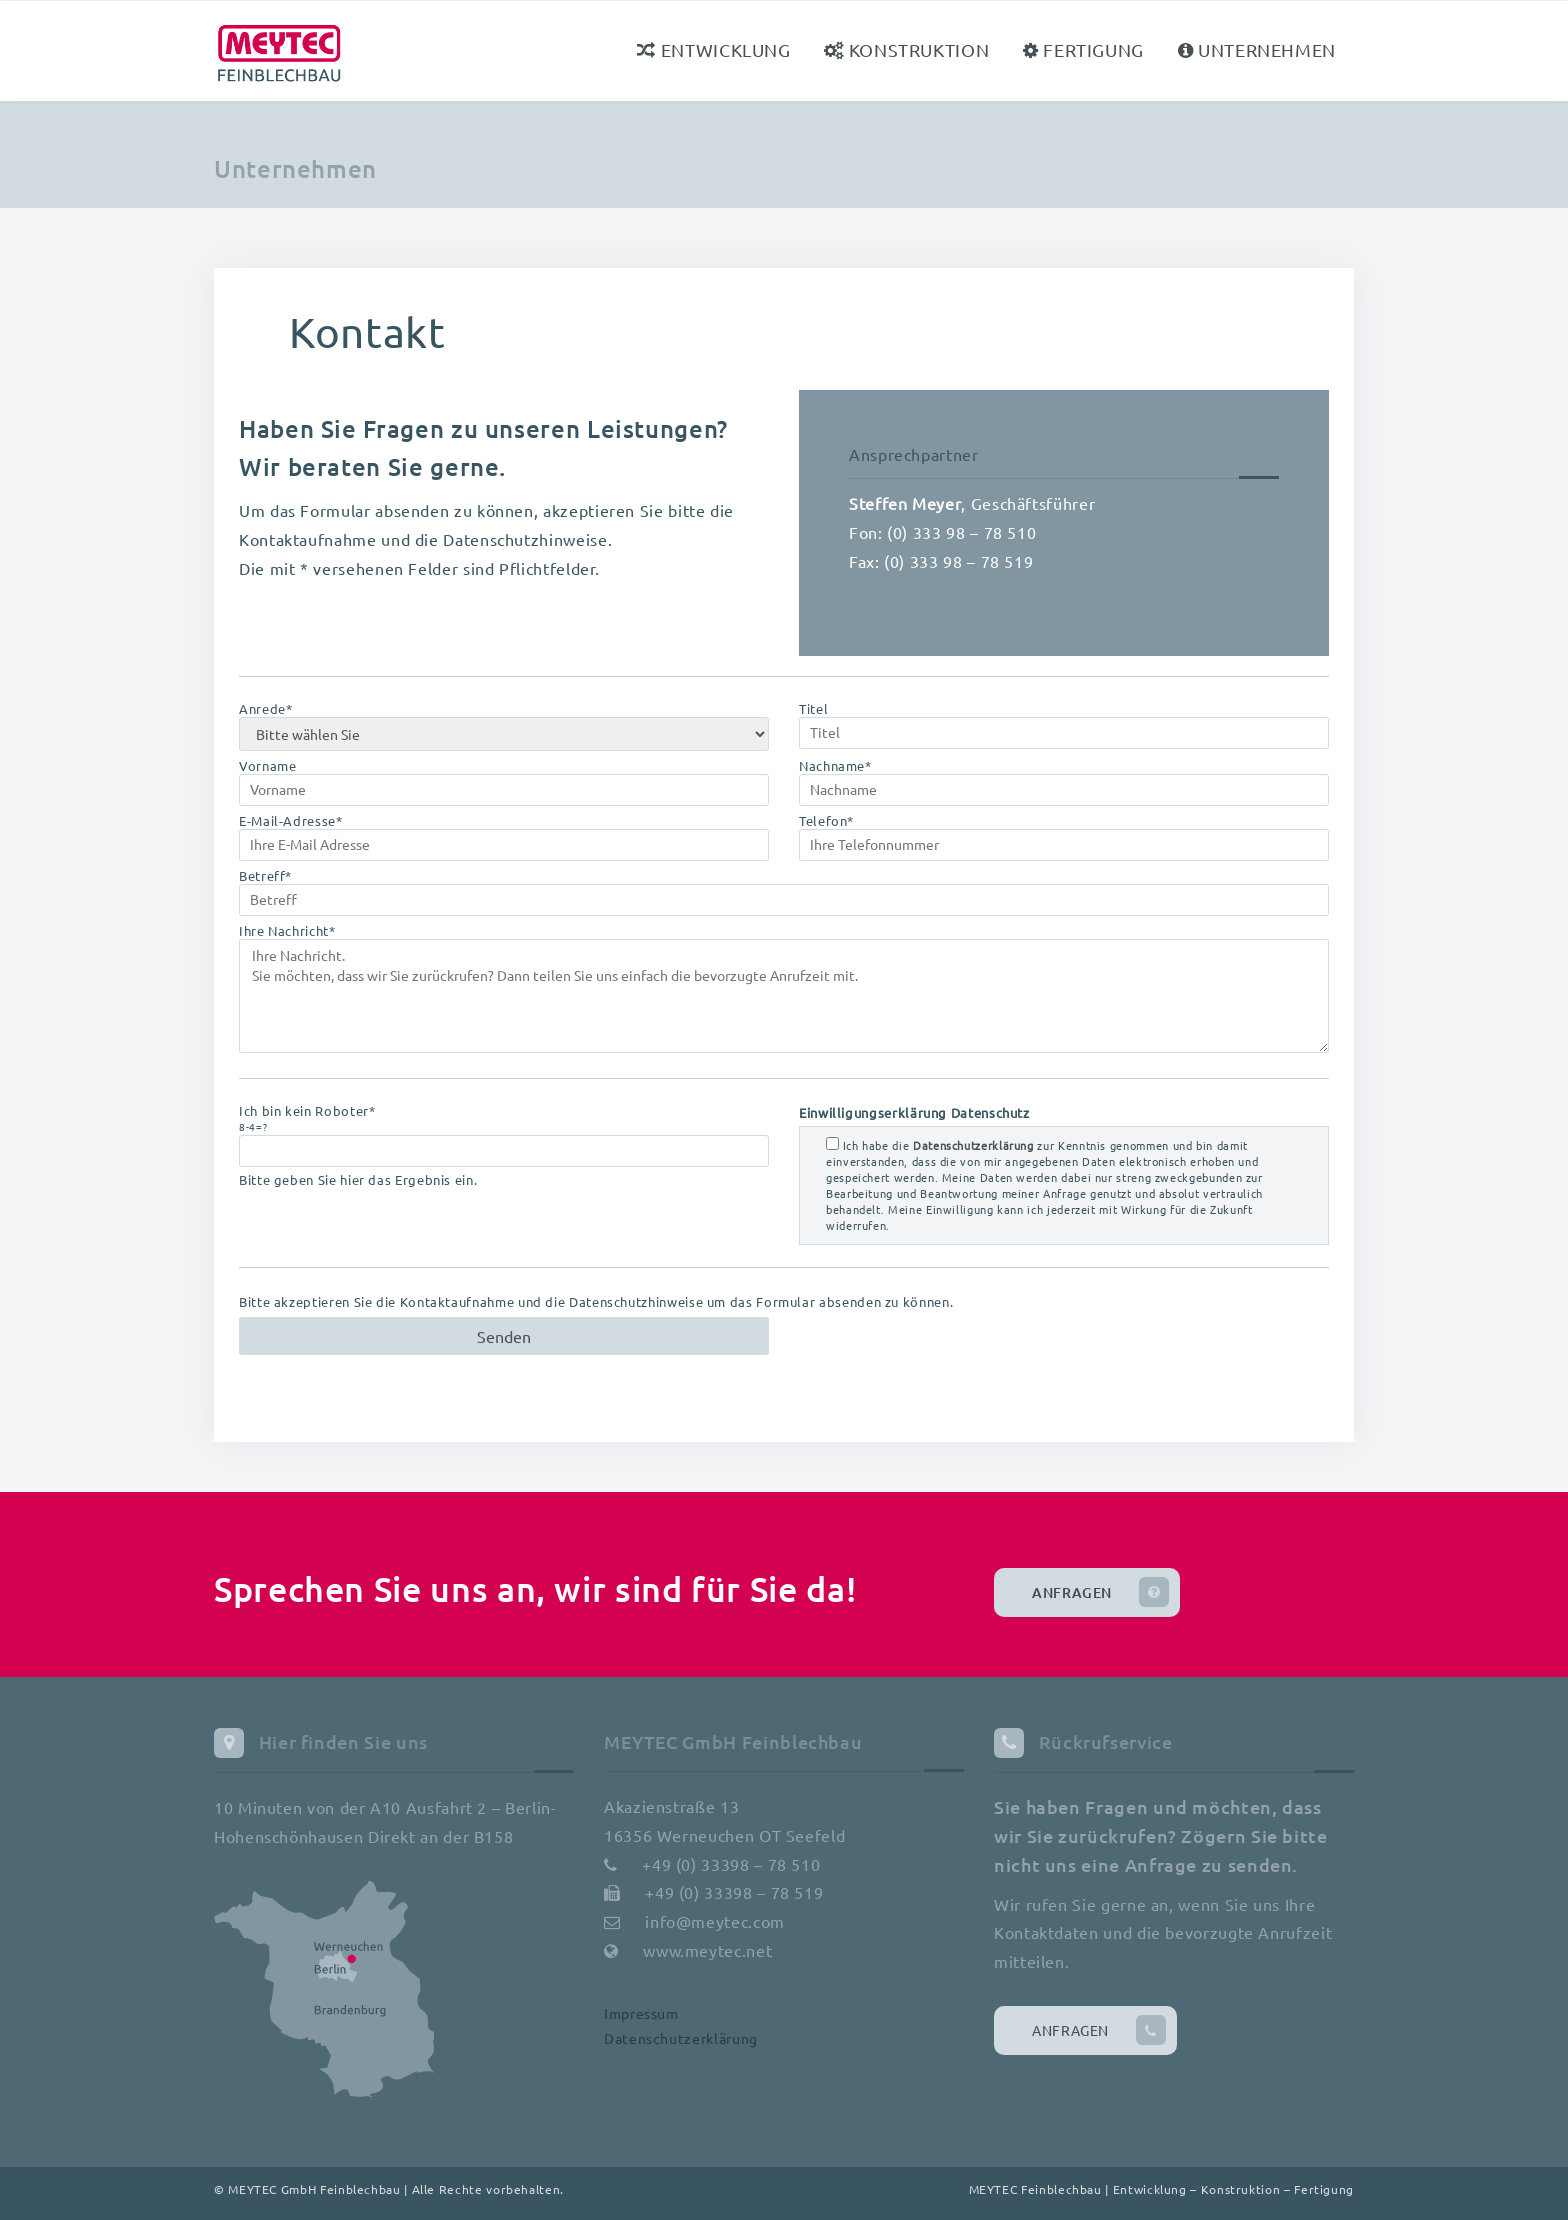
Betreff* (784, 892)
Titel (1064, 725)
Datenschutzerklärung (681, 2038)
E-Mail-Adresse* (504, 837)
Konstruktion (906, 49)
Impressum (641, 2013)
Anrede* (504, 726)
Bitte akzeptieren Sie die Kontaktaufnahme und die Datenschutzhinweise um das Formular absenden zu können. (596, 1302)
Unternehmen (1257, 49)
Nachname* (1064, 782)
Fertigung (1083, 49)
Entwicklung (713, 49)
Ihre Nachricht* (784, 988)
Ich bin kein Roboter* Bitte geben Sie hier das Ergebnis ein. (504, 1145)
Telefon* (1064, 837)
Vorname (504, 782)
